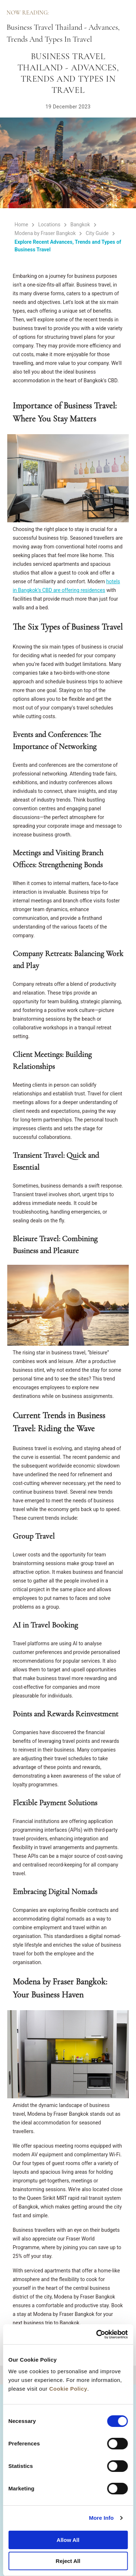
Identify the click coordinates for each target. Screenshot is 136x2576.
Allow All (68, 2540)
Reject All (68, 2561)
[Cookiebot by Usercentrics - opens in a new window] (97, 2334)
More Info (101, 2518)
